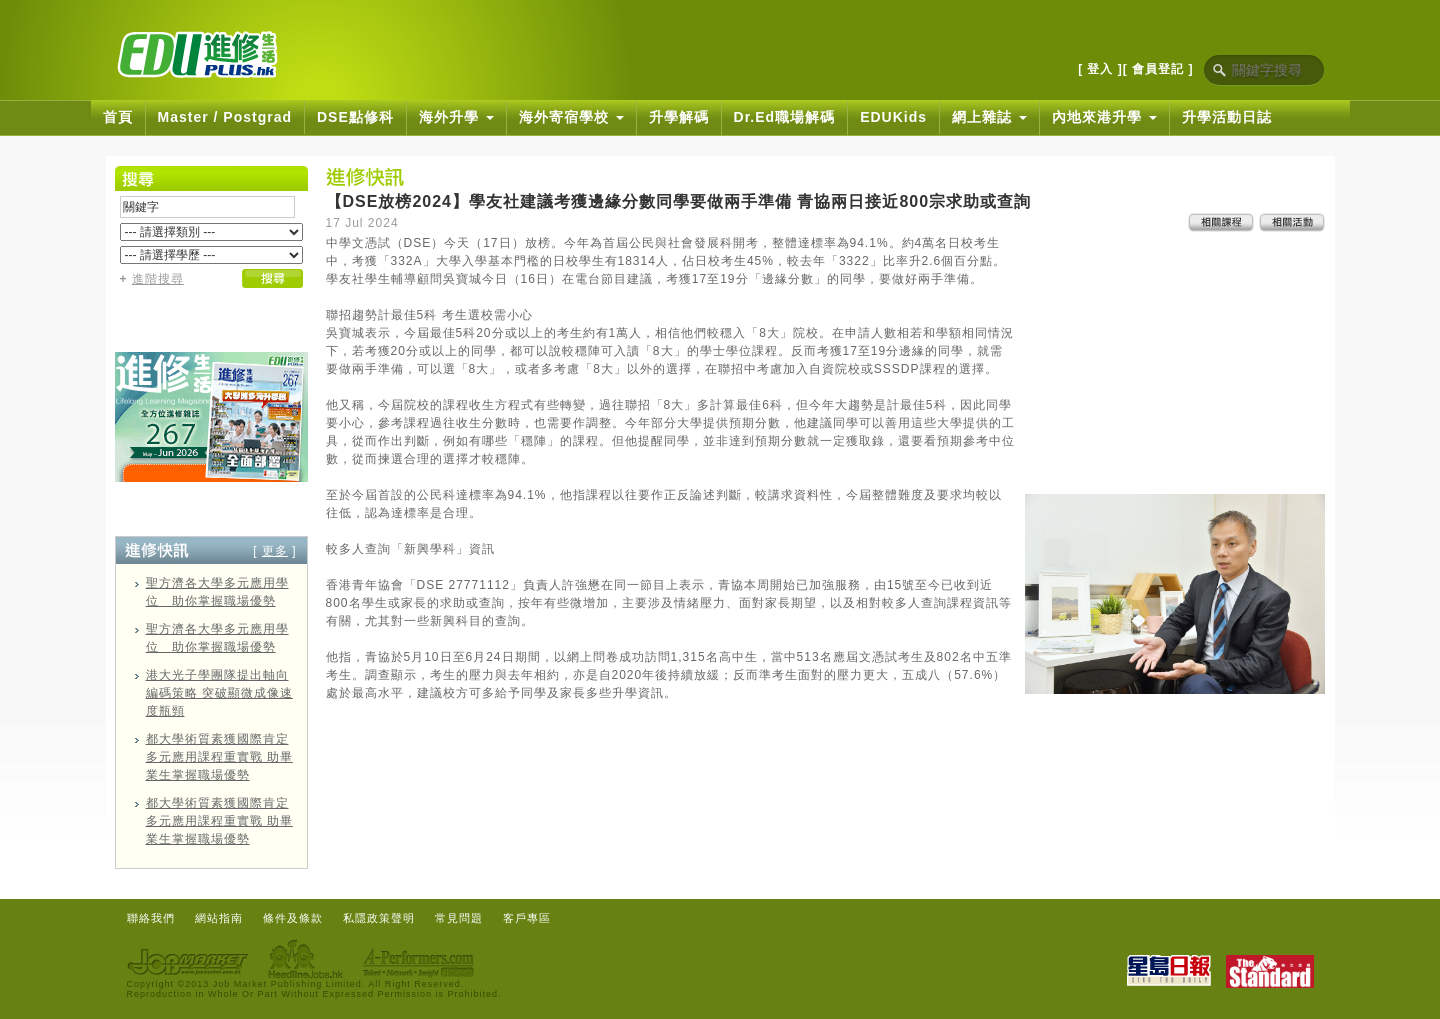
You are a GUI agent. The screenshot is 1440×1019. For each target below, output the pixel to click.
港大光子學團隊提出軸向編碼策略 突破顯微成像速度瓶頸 (219, 693)
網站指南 (219, 918)
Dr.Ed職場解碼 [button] (785, 117)
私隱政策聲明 (379, 918)
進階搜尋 (158, 279)
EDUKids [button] (893, 117)
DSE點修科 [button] (355, 117)
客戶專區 (527, 918)
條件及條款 (293, 918)
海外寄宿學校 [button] (571, 117)
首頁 (118, 117)
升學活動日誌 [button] (1227, 117)
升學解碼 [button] (679, 117)
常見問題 (459, 918)
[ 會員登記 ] (1158, 69)
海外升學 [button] (456, 117)
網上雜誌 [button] (989, 117)
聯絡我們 (151, 918)
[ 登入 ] (1100, 69)
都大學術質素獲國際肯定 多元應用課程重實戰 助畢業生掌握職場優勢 (219, 757)
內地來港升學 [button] (1104, 117)
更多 (275, 551)
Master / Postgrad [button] (225, 117)
